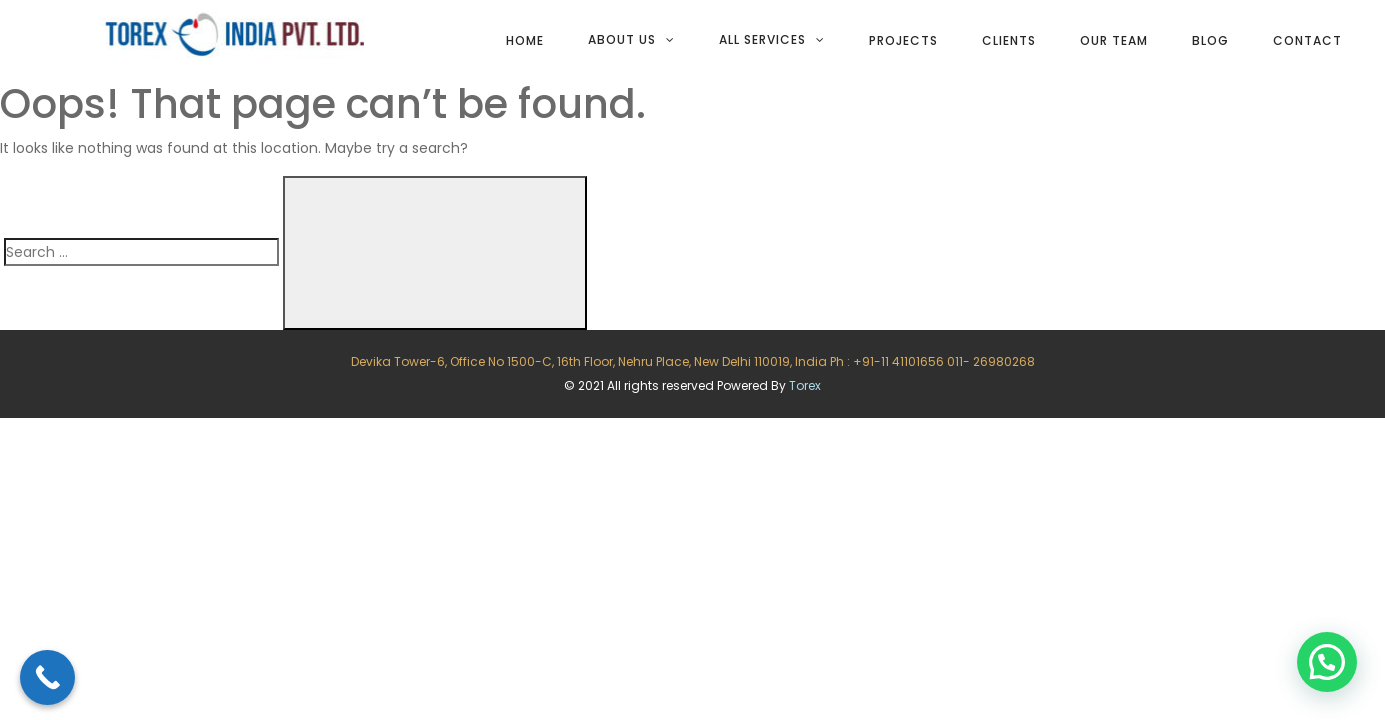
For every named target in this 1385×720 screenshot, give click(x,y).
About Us (622, 39)
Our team (1114, 40)
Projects (903, 40)
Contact (1307, 40)
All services (762, 39)
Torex (805, 385)
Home (525, 40)
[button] (1327, 662)
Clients (1009, 40)
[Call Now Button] (47, 677)
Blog (1210, 40)
